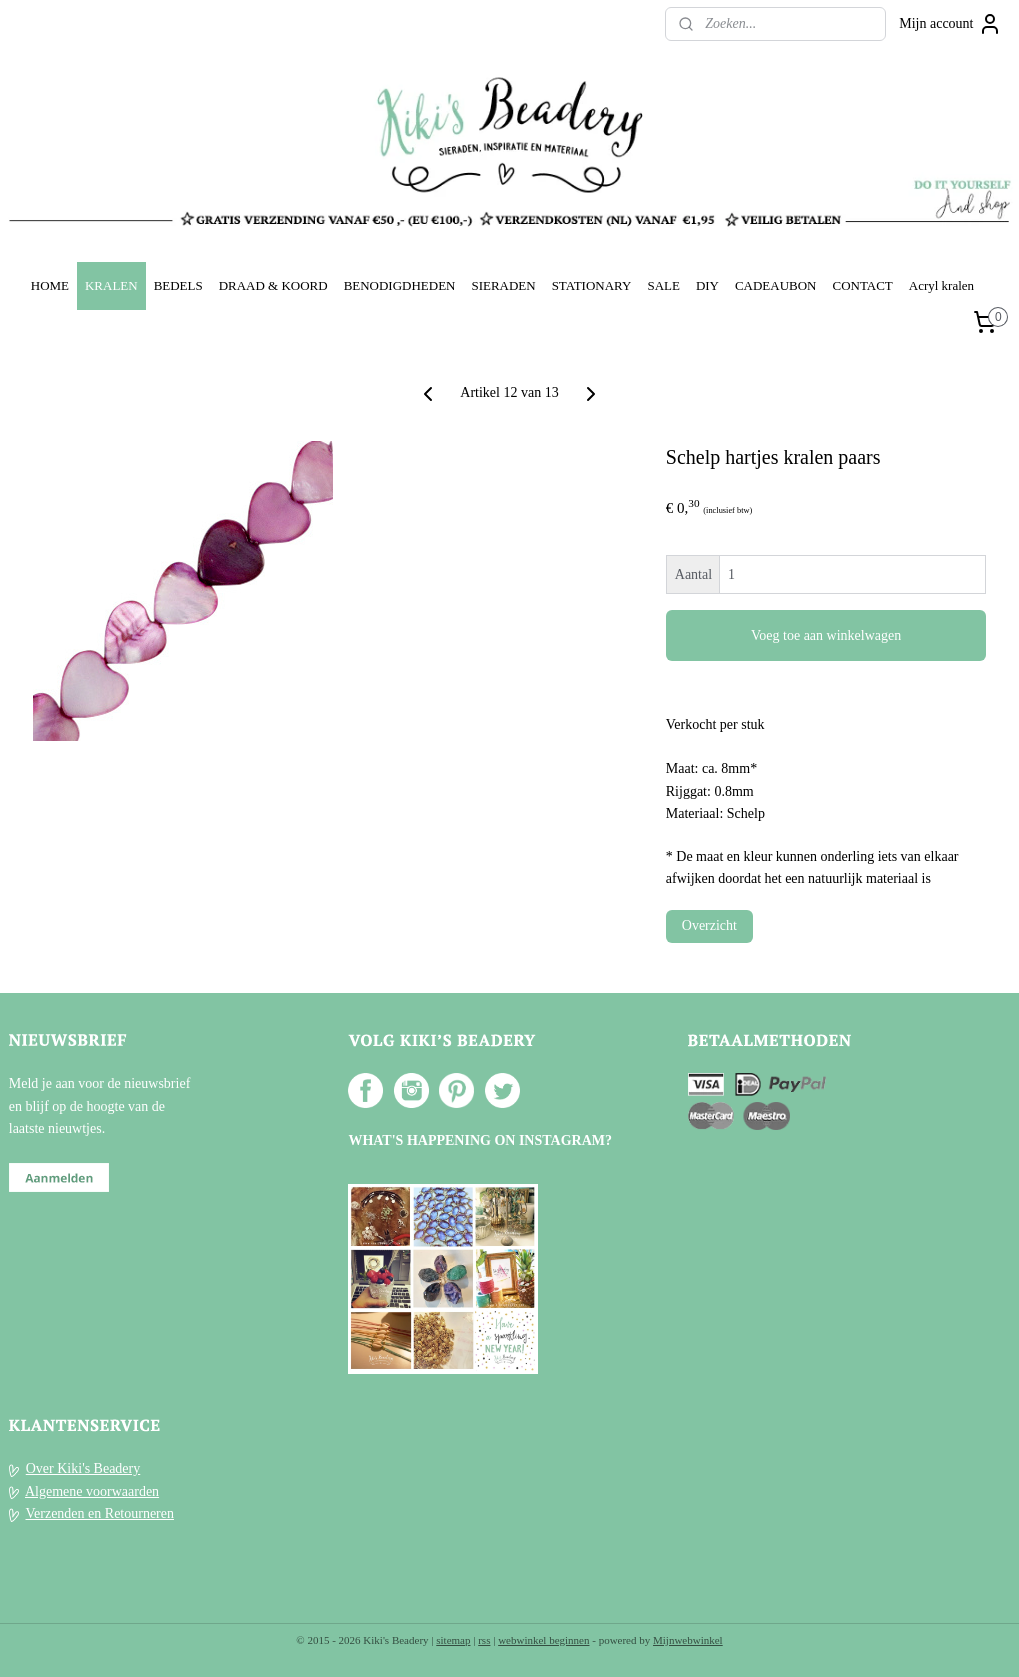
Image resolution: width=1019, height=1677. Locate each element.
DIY (707, 285)
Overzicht (709, 925)
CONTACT (862, 285)
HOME (50, 285)
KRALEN (111, 285)
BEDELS (178, 285)
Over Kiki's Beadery (83, 1468)
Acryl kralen (941, 285)
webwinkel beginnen (543, 1640)
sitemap (453, 1640)
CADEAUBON (776, 285)
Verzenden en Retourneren (100, 1513)
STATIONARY (592, 285)
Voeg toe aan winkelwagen (826, 635)
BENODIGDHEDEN (400, 285)
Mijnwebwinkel (688, 1640)
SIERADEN (503, 285)
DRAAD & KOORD (273, 285)
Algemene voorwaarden (92, 1491)
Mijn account (950, 24)
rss (484, 1640)
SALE (663, 285)
